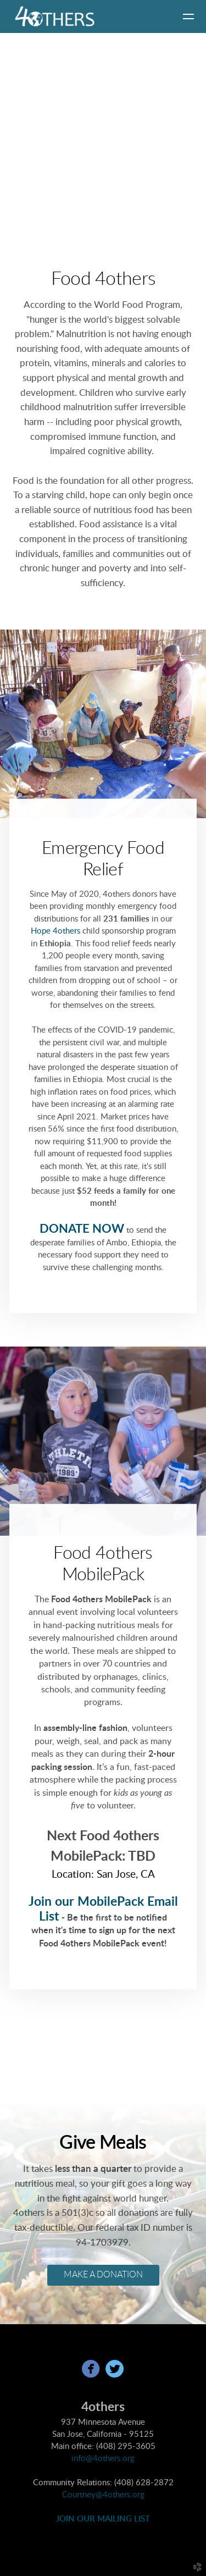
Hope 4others (55, 931)
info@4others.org (103, 2458)
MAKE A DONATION (103, 2274)
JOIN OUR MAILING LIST (103, 2519)
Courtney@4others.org (103, 2495)
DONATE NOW (82, 1229)
